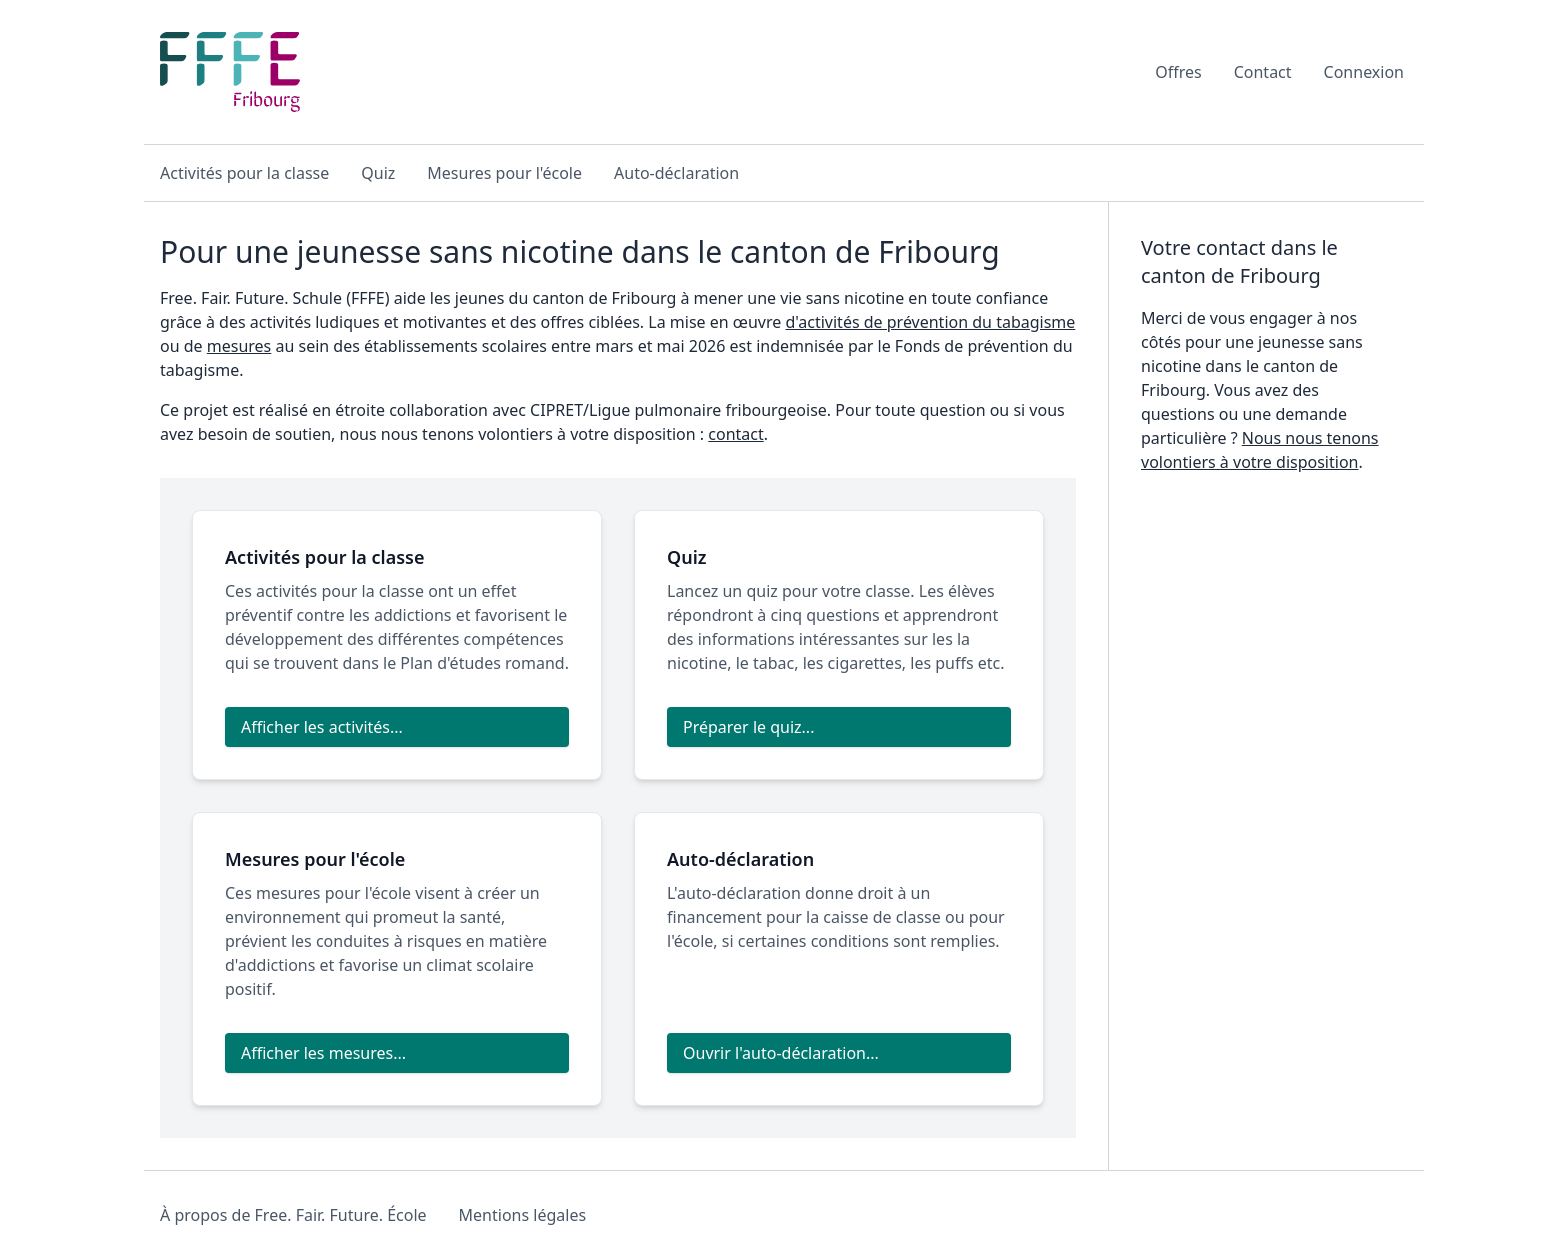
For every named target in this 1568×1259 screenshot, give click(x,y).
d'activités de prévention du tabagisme (930, 322)
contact (735, 434)
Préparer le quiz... (748, 727)
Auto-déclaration (676, 173)
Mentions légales (523, 1215)
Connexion (1364, 72)
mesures (239, 346)
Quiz (378, 173)
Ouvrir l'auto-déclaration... (781, 1053)
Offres (1178, 72)
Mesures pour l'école (504, 173)
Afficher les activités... (322, 727)
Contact (1263, 72)
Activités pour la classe (244, 173)
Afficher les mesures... (323, 1053)
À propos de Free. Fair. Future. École (293, 1215)
